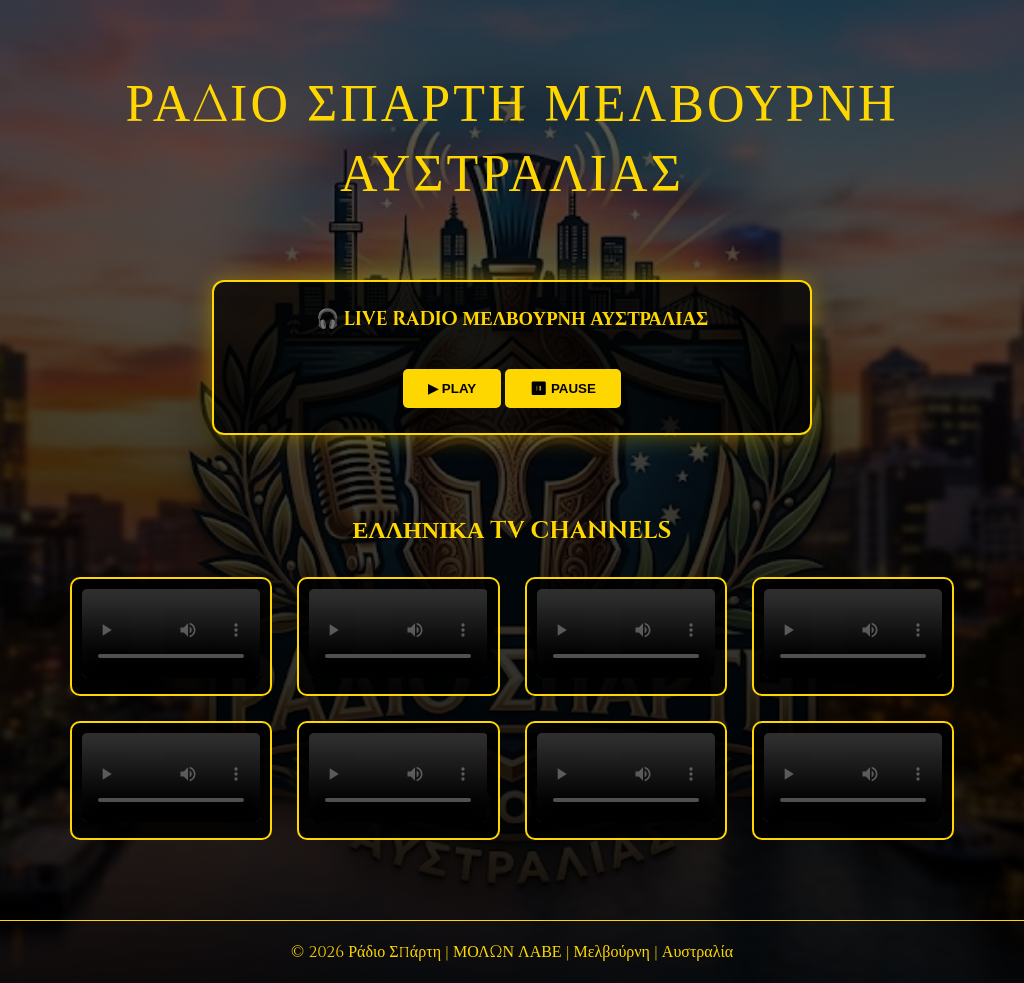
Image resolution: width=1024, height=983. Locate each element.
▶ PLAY (452, 388)
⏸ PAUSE (563, 388)
